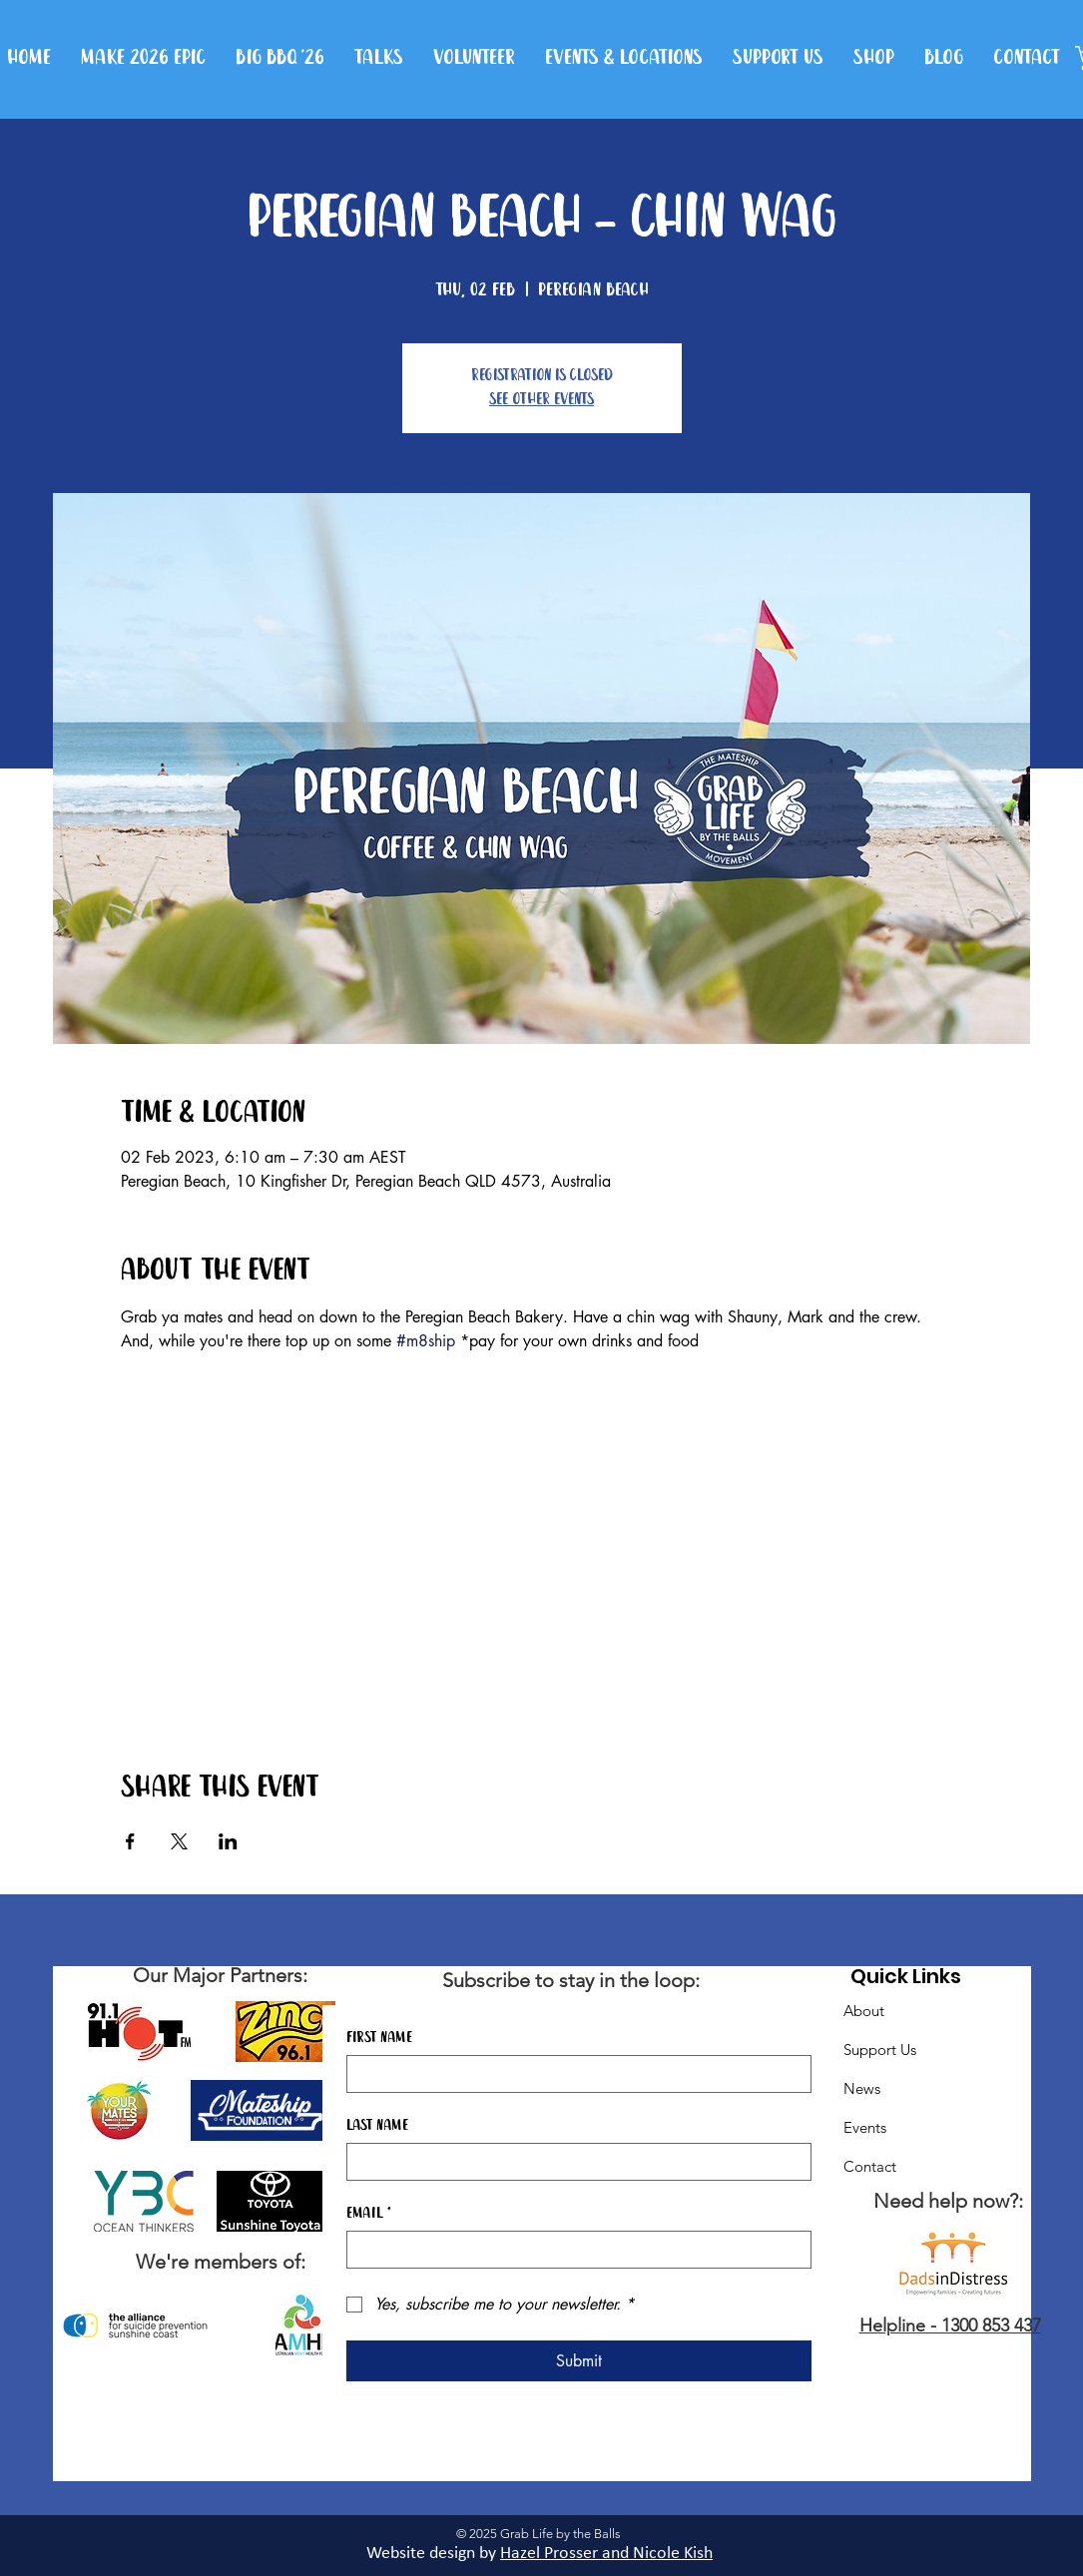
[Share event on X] (179, 1841)
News (861, 2088)
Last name (377, 2126)
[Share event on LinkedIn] (228, 1841)
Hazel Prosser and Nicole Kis (602, 2553)
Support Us (879, 2049)
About (863, 2010)
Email (368, 2214)
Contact (869, 2166)
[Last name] (573, 2162)
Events (864, 2127)
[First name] (573, 2074)
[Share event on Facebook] (130, 1841)
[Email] (573, 2250)
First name (379, 2038)
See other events (541, 399)
